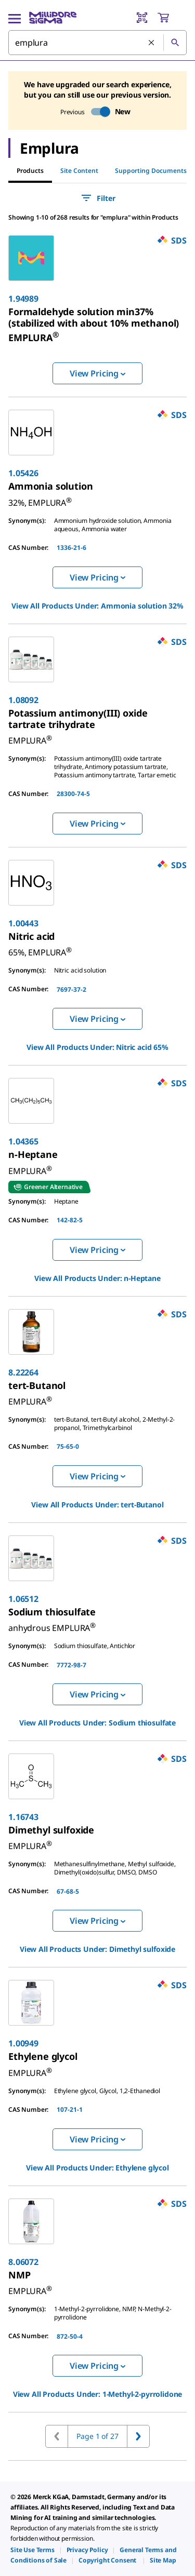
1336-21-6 (71, 547)
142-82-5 (70, 1220)
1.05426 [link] (23, 473)
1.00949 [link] (23, 2043)
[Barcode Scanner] (142, 17)
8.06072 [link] (23, 2262)
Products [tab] (30, 170)
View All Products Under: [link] (97, 606)
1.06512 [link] (23, 1598)
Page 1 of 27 (97, 2436)
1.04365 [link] (23, 1141)
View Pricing (97, 373)
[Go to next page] (138, 2436)
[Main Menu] (14, 17)
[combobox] (97, 42)
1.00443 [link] (23, 923)
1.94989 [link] (23, 298)
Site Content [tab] (79, 170)
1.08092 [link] (23, 700)
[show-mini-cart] (172, 17)
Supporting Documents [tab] (151, 170)
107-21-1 (70, 2109)
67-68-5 (68, 1891)
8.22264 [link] (23, 1372)
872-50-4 (70, 2336)
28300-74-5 (73, 793)
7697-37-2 (71, 989)
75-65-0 (68, 1446)
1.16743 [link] (23, 1817)
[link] (93, 324)
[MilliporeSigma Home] (52, 17)
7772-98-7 (71, 1665)
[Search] (174, 42)
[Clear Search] (152, 43)
